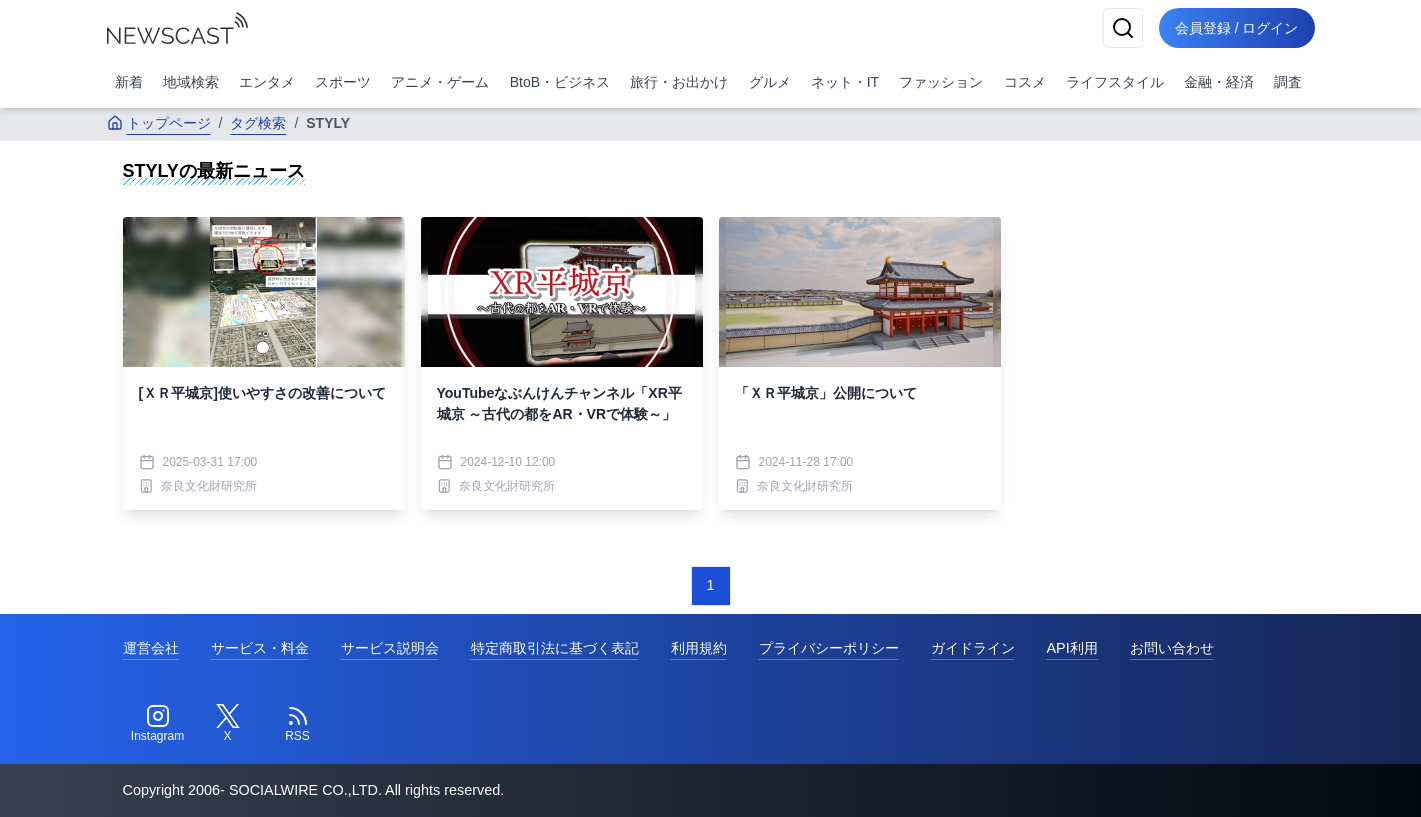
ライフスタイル (1115, 82)
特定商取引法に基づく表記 (555, 648)
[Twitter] (228, 724)
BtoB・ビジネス (560, 82)
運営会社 (151, 648)
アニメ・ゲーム (440, 82)
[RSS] (298, 724)
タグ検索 (258, 123)
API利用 (1072, 648)
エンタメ (267, 82)
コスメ (1025, 82)
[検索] (1123, 28)
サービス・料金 (260, 648)
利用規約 (699, 648)
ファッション (941, 82)
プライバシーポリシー (829, 648)
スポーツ (343, 82)
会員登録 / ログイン (1237, 28)
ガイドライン (973, 648)
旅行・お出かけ (679, 82)
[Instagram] (158, 724)
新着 (129, 82)
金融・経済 (1219, 82)
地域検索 (191, 82)
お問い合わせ (1172, 648)
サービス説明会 (390, 648)
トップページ (159, 123)
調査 (1288, 82)
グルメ (770, 82)
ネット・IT (845, 82)
